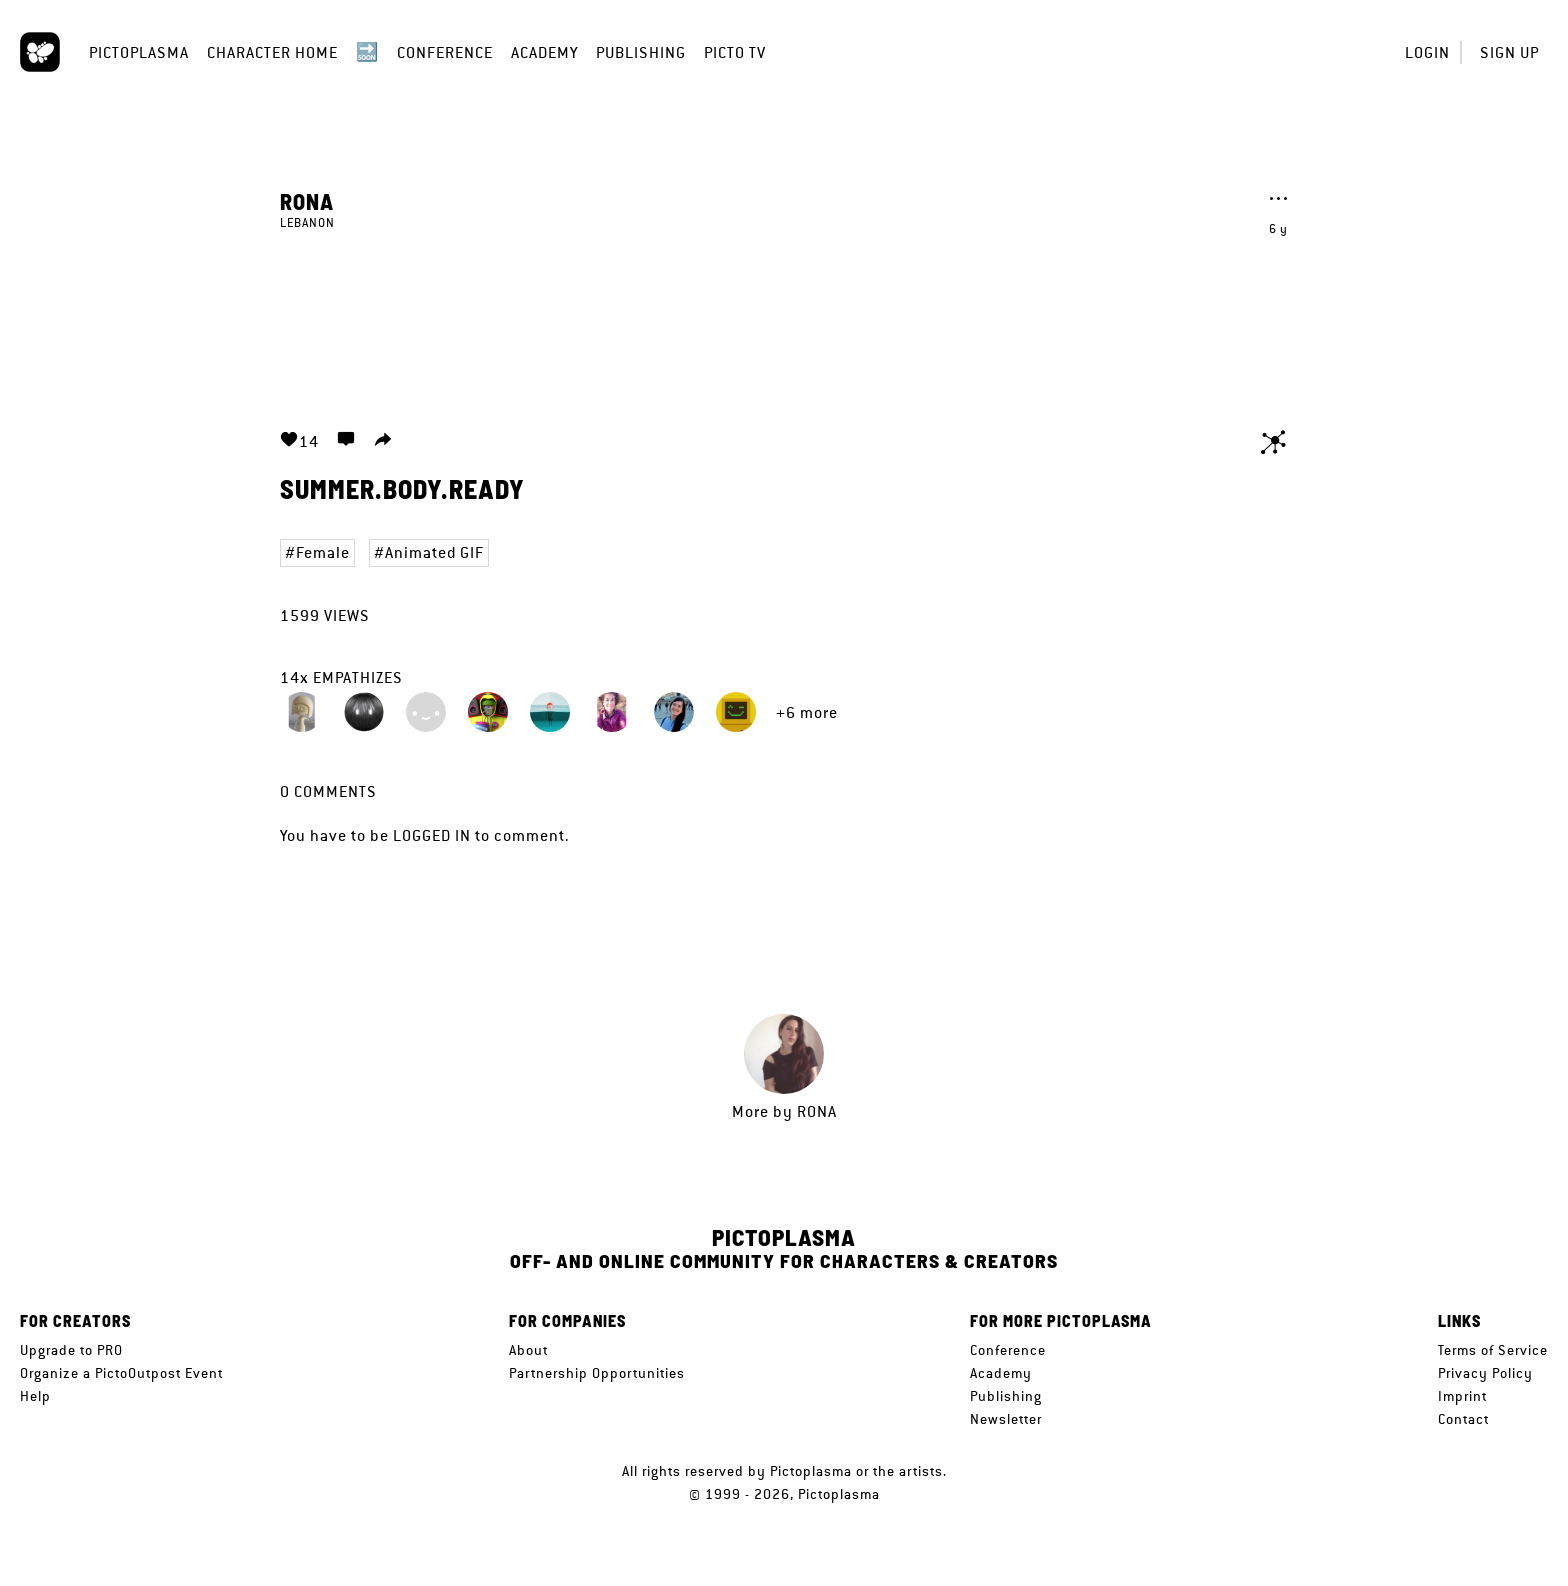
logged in (432, 835)
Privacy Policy (1485, 1373)
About (528, 1350)
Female (323, 552)
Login (1427, 52)
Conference (445, 52)
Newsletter (1006, 1419)
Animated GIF (434, 552)
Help (35, 1396)
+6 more (807, 712)
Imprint (1462, 1396)
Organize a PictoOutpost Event (121, 1373)
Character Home (272, 52)
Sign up (1509, 52)
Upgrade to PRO (71, 1350)
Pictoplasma (139, 52)
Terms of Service (1493, 1350)
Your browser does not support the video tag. (784, 318)
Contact (1463, 1419)
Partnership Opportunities (597, 1373)
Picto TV (735, 52)
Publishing (641, 52)
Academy (544, 52)
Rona (307, 201)
